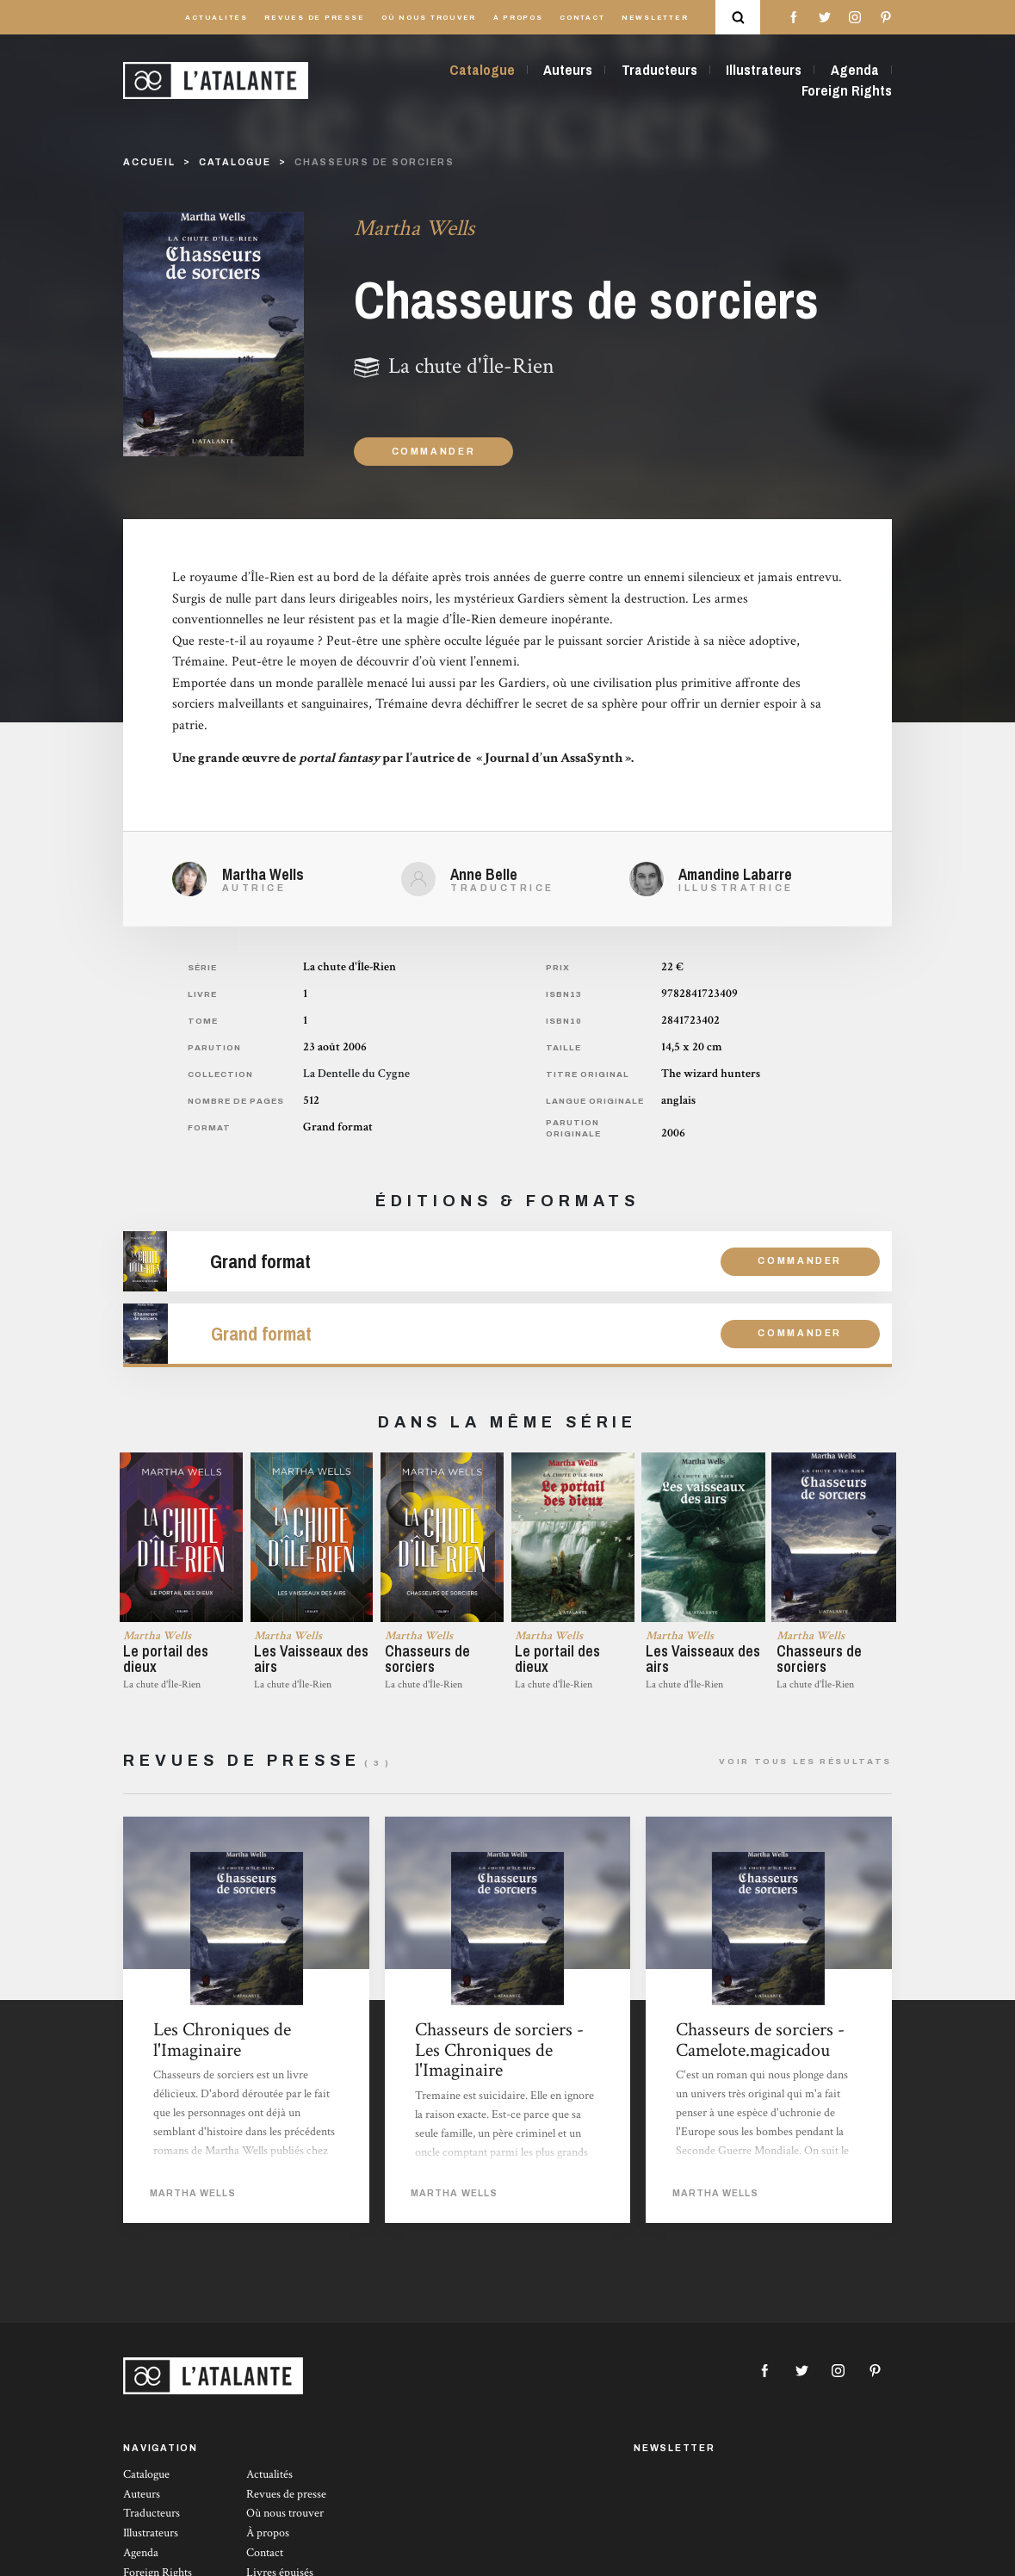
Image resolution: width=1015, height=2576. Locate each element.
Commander (434, 451)
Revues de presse (314, 18)
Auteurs (567, 69)
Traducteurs (659, 69)
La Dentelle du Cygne (356, 1073)
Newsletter (655, 18)
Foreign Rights (846, 90)
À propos (518, 18)
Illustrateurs (763, 69)
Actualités (216, 18)
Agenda (855, 69)
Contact (582, 18)
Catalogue (482, 69)
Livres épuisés (279, 2566)
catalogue (235, 162)
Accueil (149, 162)
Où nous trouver (428, 18)
